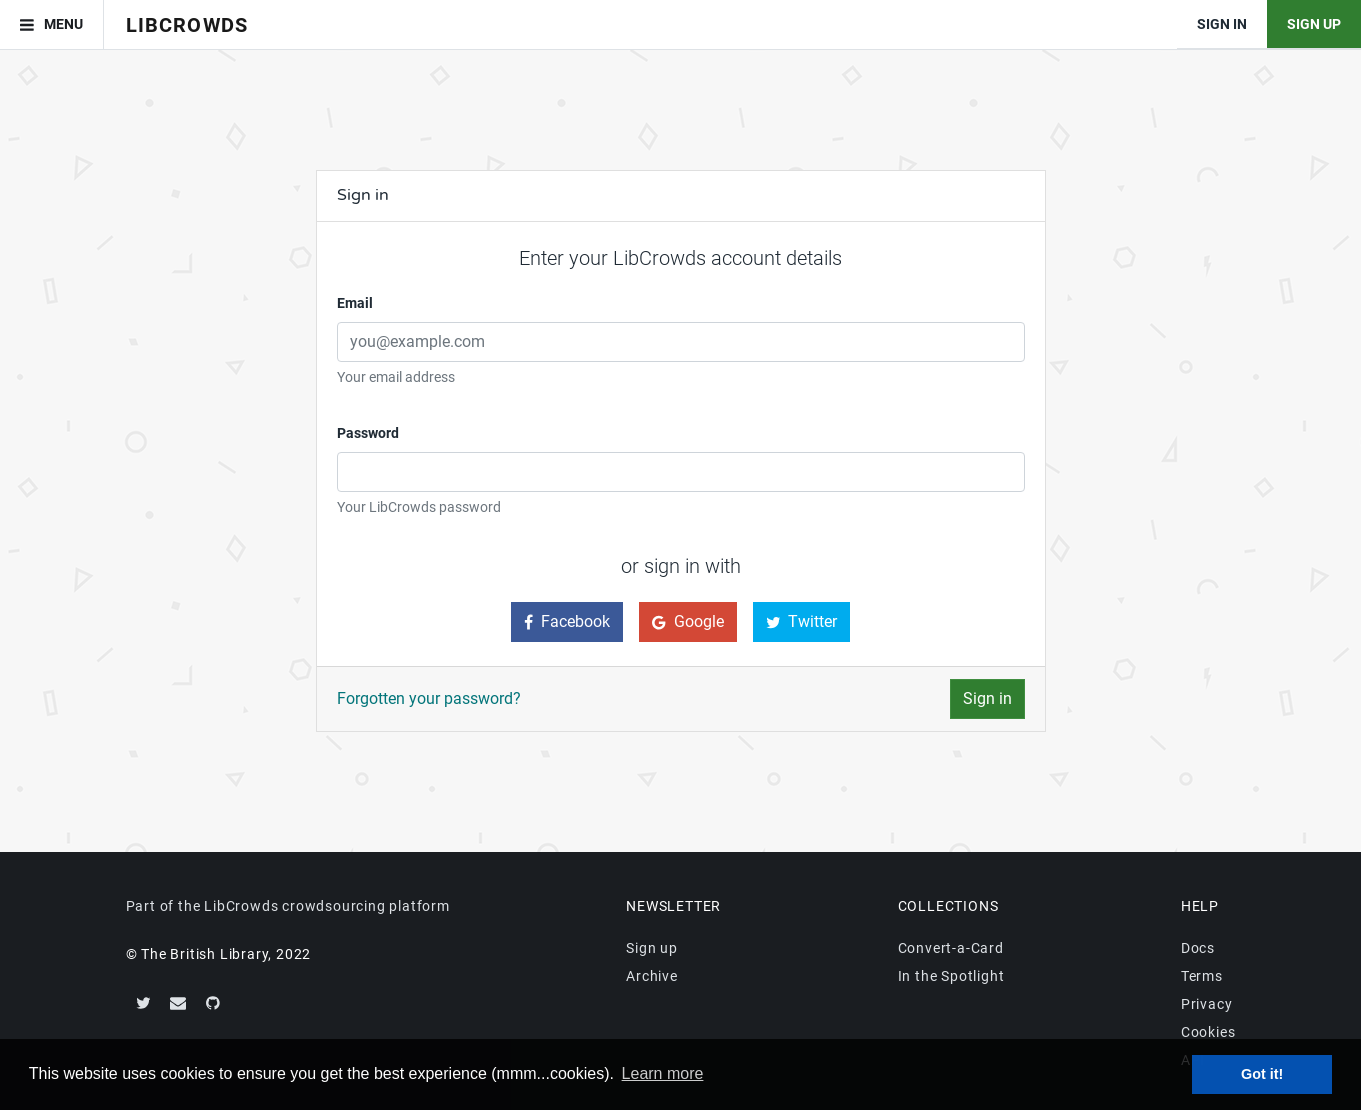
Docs (1198, 948)
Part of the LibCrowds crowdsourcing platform (288, 906)
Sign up (652, 948)
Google (688, 621)
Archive (652, 976)
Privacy (1207, 1004)
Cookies (1208, 1032)
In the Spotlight (951, 976)
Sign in (987, 698)
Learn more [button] (663, 1073)
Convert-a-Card (951, 948)
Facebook (567, 621)
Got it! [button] (1262, 1074)
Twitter (802, 621)
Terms (1202, 976)
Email (355, 303)
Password (368, 433)
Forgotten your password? (429, 698)
